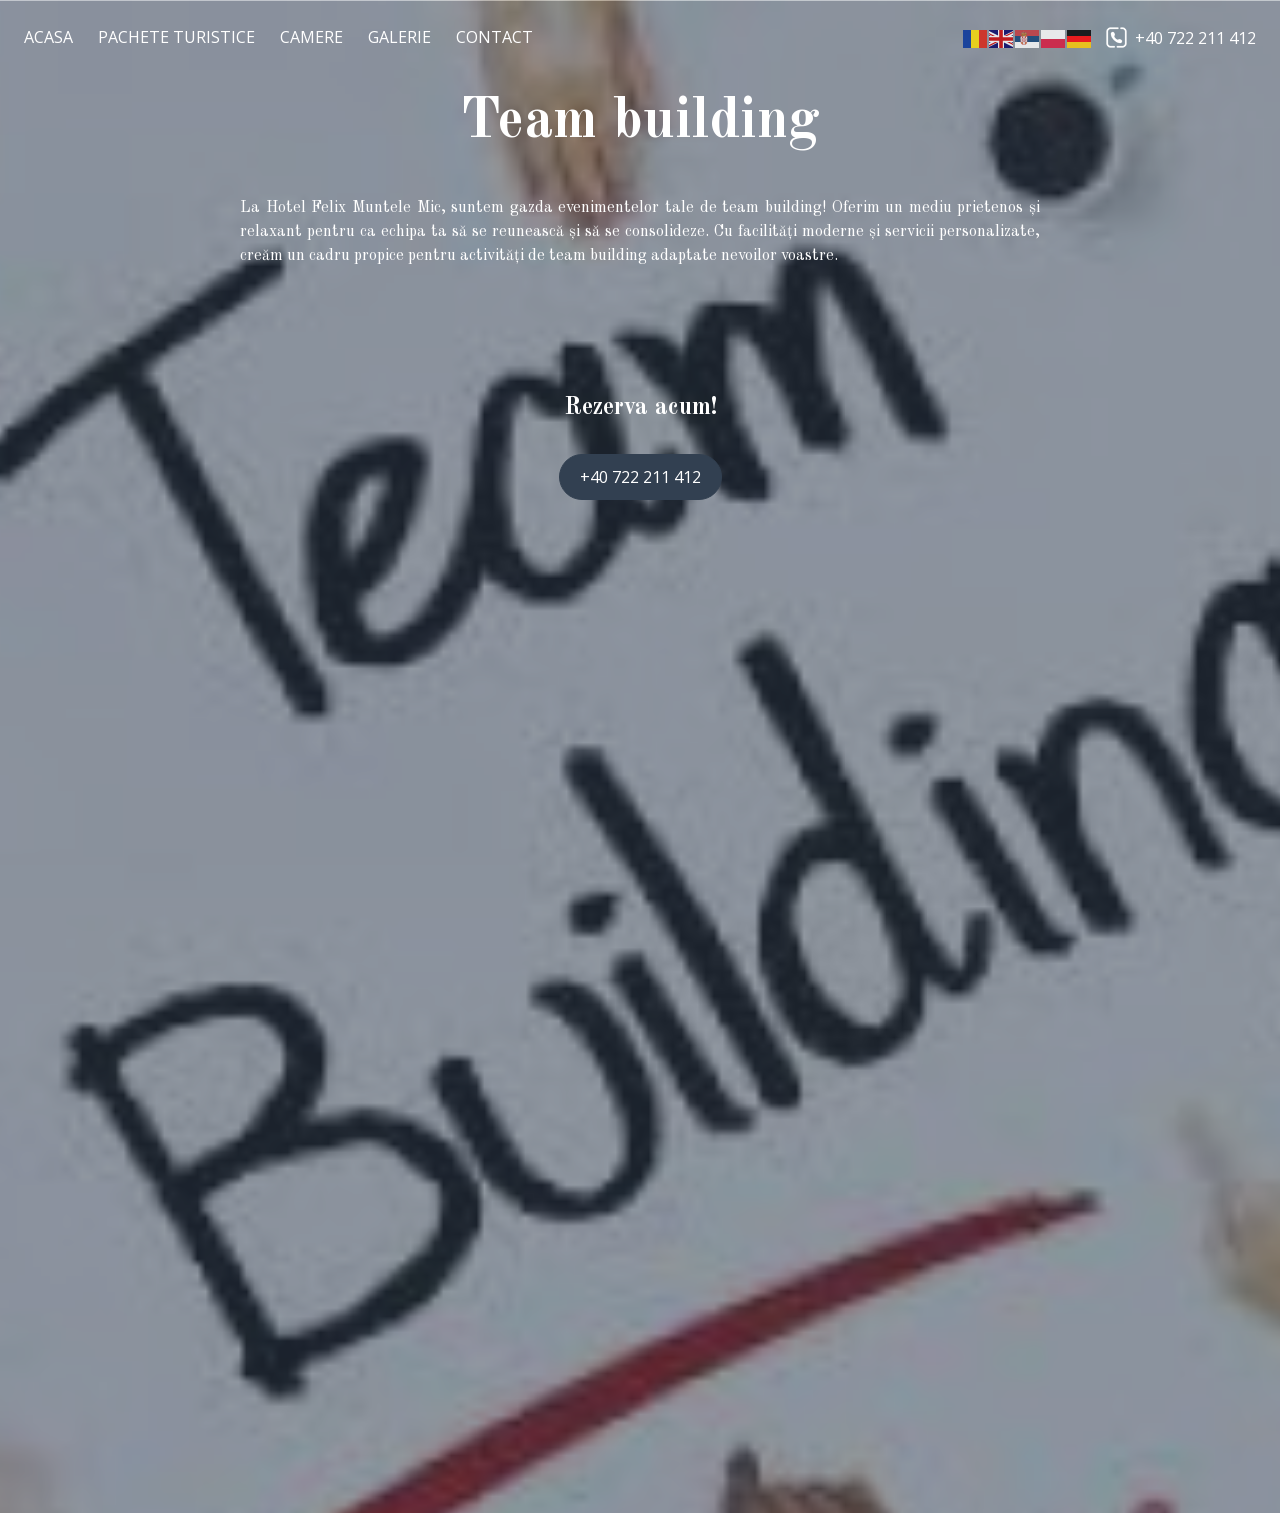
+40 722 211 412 (1195, 38)
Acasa (48, 37)
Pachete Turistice (176, 37)
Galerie (399, 37)
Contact (494, 37)
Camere (311, 37)
